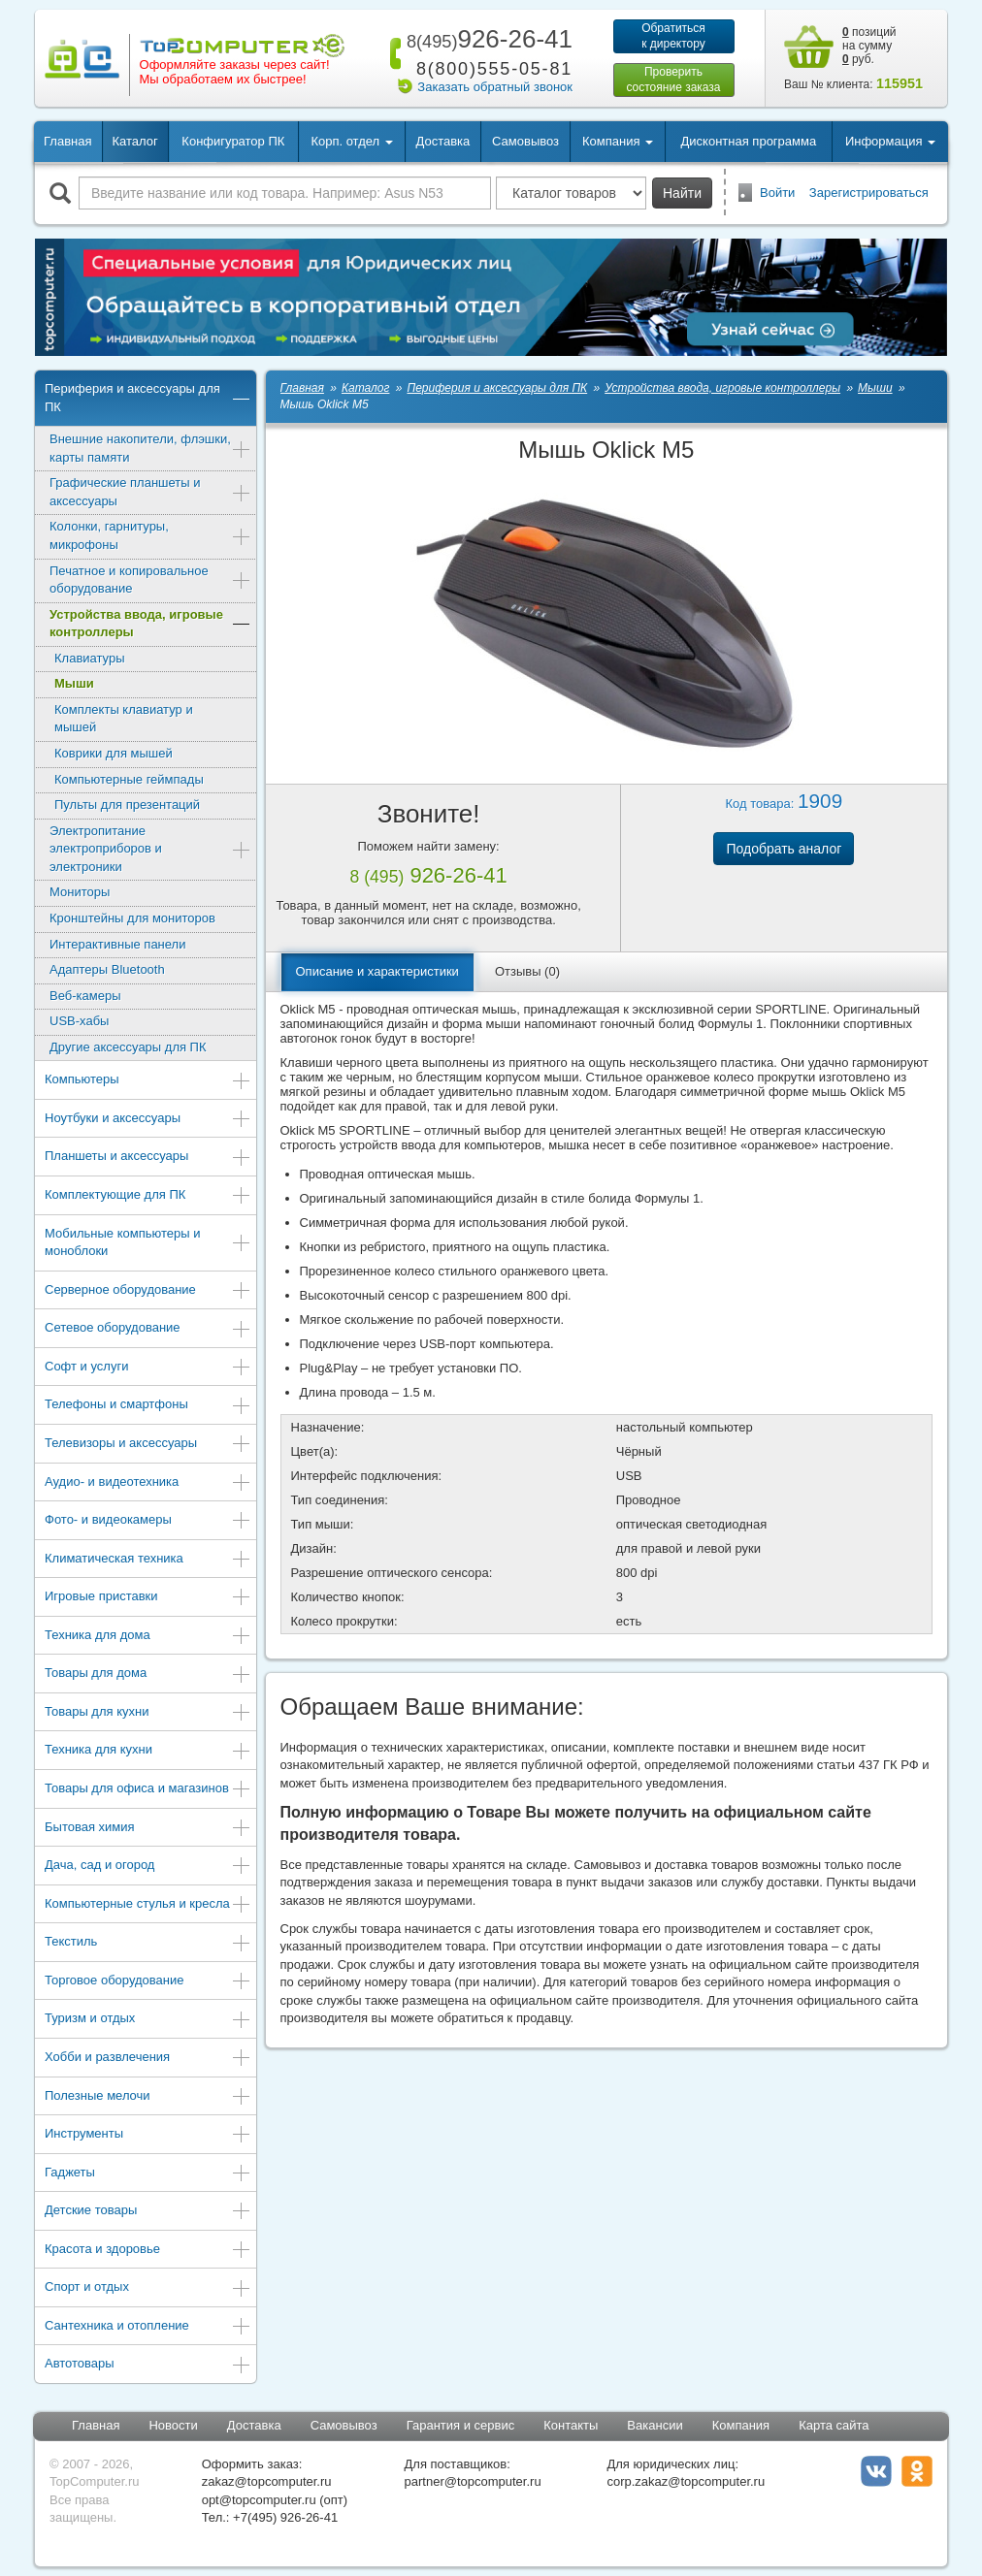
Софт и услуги (148, 1368)
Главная (67, 141)
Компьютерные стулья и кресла (148, 1905)
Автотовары (148, 2365)
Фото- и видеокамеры (148, 1521)
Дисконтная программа (749, 141)
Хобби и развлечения (148, 2058)
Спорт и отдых (148, 2288)
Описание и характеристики (377, 971)
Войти (777, 192)
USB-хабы (79, 1021)
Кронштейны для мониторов (132, 918)
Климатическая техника (148, 1560)
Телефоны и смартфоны (148, 1406)
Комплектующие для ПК (148, 1196)
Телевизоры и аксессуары (148, 1444)
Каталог (134, 141)
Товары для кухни (148, 1713)
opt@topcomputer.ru (259, 2500)
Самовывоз (525, 141)
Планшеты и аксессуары (148, 1157)
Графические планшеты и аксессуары (150, 491)
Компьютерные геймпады (129, 779)
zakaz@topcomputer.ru (267, 2481)
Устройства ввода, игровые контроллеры (150, 623)
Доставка (442, 141)
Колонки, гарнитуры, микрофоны (150, 535)
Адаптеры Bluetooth (107, 969)
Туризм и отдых (148, 2020)
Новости (172, 2425)
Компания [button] (617, 141)
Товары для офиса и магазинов (148, 1790)
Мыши (74, 683)
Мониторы (79, 892)
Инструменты (148, 2135)
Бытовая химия (148, 1828)
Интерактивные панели (117, 944)
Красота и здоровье (148, 2250)
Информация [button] (890, 141)
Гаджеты (148, 2174)
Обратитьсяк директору (673, 35)
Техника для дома (148, 1636)
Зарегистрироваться (869, 192)
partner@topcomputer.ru (473, 2481)
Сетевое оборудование (148, 1329)
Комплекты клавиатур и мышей (123, 718)
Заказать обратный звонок (495, 87)
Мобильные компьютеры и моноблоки (148, 1242)
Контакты (570, 2425)
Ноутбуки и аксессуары (148, 1120)
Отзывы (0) (527, 971)
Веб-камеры (84, 995)
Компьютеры (148, 1081)
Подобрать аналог (783, 848)
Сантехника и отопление (148, 2327)
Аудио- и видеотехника (148, 1483)
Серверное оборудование (148, 1291)
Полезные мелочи (148, 2097)
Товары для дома (148, 1674)
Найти (682, 193)
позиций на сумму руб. (869, 45)
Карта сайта (833, 2425)
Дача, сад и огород (148, 1866)
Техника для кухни (148, 1751)
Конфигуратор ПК (232, 141)
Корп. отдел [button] (351, 141)
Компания (741, 2425)
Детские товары (148, 2212)
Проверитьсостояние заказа (673, 79)
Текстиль (148, 1943)
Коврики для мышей (113, 753)
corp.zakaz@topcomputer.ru (685, 2481)
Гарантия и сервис (461, 2425)
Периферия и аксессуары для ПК (148, 397)
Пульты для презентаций (127, 804)
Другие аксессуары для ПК (128, 1047)
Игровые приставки (148, 1598)
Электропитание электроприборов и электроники (150, 848)
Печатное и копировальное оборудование (150, 580)
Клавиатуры (89, 658)
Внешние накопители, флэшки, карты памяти (150, 448)
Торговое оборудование (148, 1982)
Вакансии (654, 2425)
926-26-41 (486, 38)
